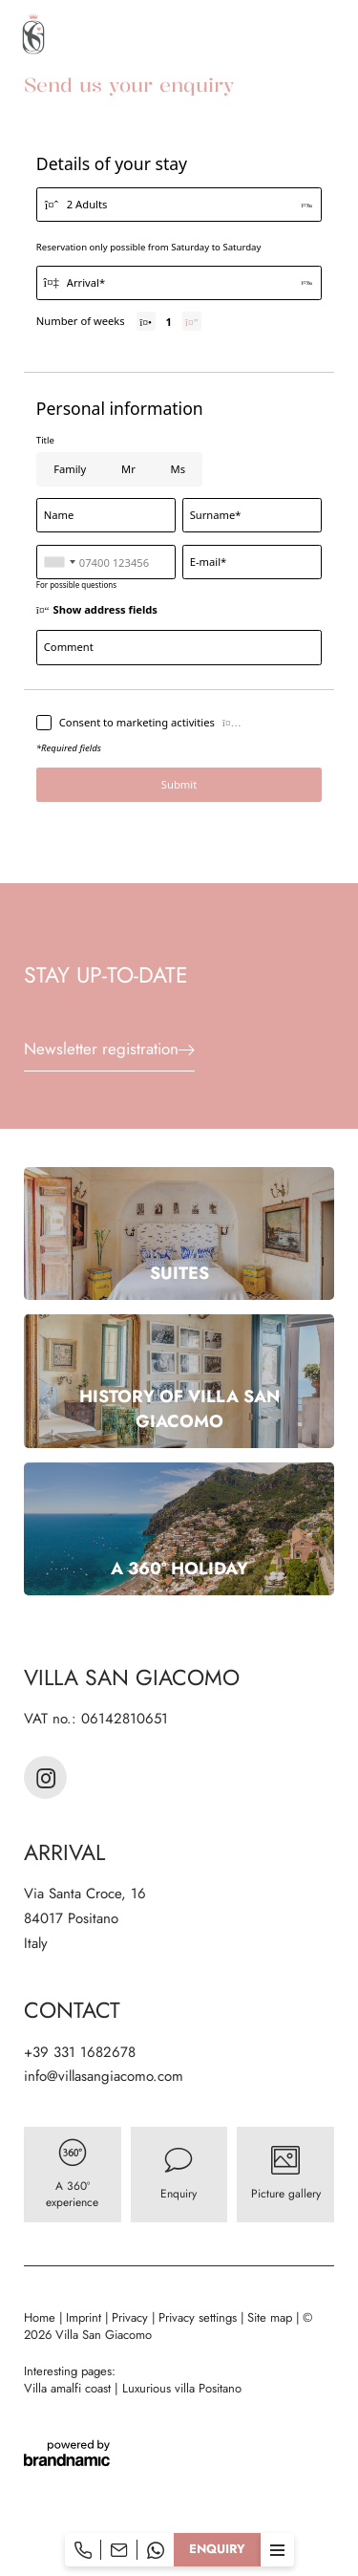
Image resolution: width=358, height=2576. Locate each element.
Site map (271, 2317)
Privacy (132, 2317)
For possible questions (76, 584)
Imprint (85, 2317)
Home (41, 2317)
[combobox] (59, 562)
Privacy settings (199, 2317)
